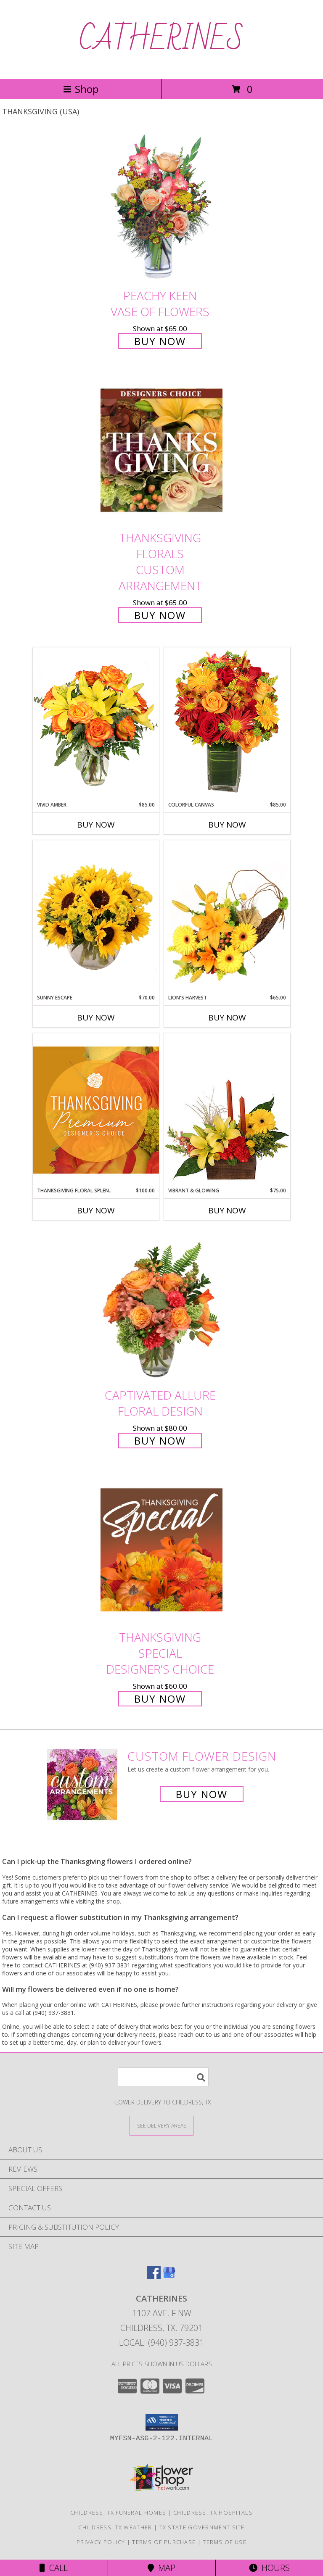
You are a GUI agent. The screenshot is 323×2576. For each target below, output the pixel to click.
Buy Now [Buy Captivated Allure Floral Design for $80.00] (160, 1441)
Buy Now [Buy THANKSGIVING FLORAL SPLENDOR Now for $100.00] (96, 1210)
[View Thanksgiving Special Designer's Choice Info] (161, 1549)
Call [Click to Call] (54, 2567)
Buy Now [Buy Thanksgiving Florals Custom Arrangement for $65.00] (160, 615)
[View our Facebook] (154, 2276)
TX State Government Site (202, 2527)
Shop (80, 89)
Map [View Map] (161, 2567)
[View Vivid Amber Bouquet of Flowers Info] (96, 724)
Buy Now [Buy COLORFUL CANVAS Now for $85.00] (227, 824)
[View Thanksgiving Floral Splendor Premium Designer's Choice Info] (96, 1110)
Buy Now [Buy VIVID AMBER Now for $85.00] (96, 824)
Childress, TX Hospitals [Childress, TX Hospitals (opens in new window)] (213, 2512)
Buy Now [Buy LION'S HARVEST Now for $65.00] (227, 1017)
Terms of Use (224, 2542)
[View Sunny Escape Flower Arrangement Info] (96, 917)
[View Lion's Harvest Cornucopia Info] (227, 917)
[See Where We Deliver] (161, 2125)
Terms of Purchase (164, 2542)
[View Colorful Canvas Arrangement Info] (227, 724)
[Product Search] (163, 2076)
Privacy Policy (101, 2542)
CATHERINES (161, 39)
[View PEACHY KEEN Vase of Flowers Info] (161, 208)
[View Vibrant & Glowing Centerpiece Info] (227, 1110)
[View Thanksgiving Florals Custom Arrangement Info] (161, 450)
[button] (162, 2422)
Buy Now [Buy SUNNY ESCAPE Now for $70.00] (96, 1017)
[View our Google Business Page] (169, 2276)
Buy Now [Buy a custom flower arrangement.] (202, 1794)
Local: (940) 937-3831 (161, 2342)
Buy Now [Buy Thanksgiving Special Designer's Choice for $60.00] (160, 1699)
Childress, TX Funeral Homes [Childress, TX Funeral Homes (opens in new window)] (118, 2512)
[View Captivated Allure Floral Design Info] (161, 1307)
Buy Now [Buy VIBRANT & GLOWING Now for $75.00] (227, 1210)
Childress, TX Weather (115, 2527)
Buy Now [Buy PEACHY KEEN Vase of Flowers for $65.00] (160, 341)
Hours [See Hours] (269, 2567)
